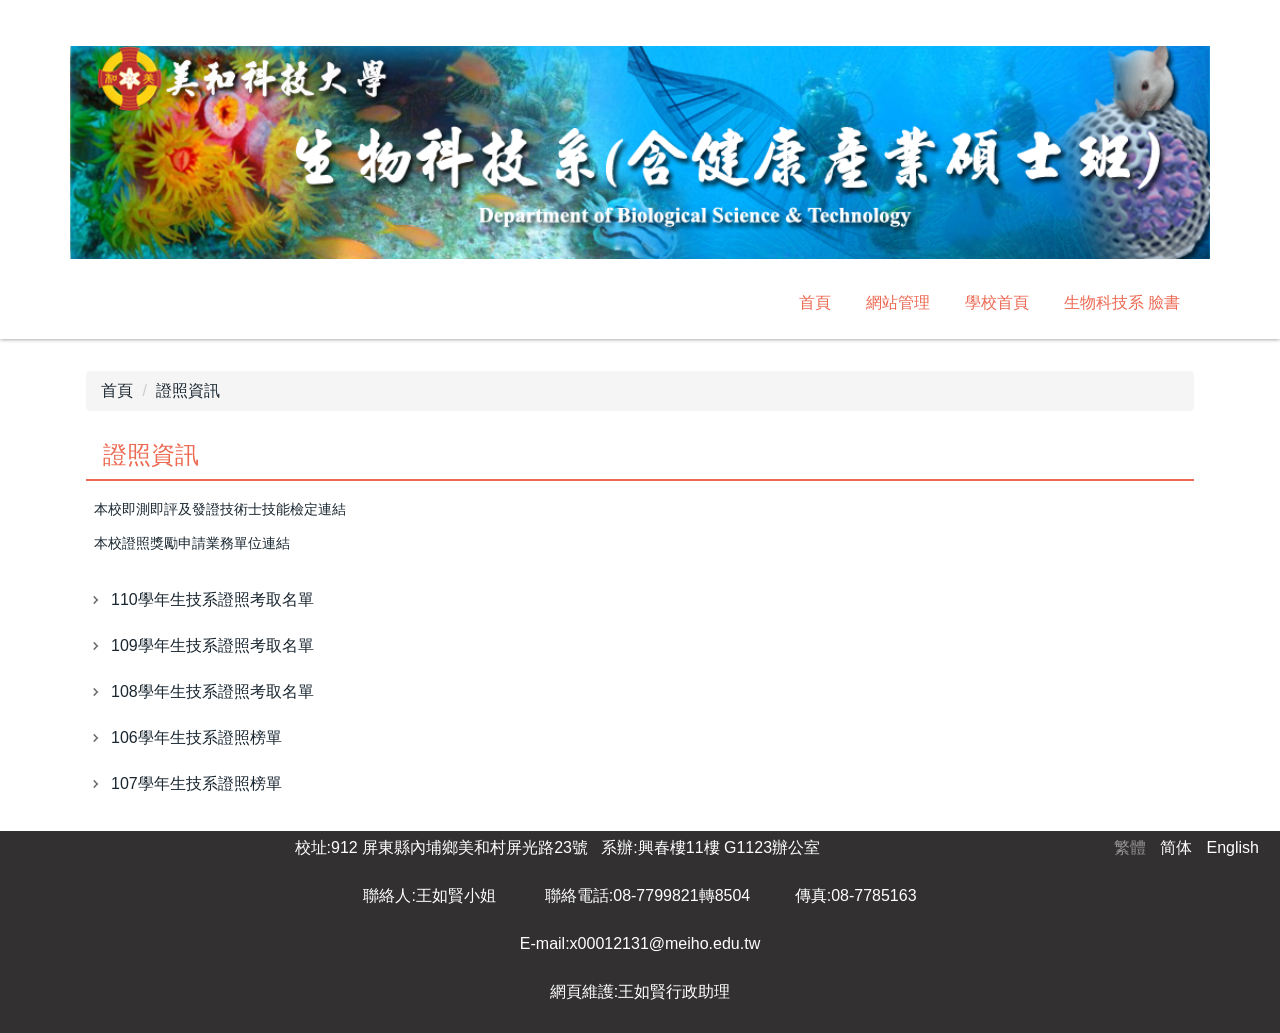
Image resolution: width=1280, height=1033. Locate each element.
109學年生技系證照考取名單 (212, 645)
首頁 (815, 302)
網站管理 (898, 302)
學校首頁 (997, 302)
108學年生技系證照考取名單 (212, 691)
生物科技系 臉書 (1122, 302)
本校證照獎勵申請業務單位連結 (192, 543)
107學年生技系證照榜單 (196, 783)
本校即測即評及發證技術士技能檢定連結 (220, 509)
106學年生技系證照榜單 (196, 737)
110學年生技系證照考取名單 (212, 599)
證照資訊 (188, 390)
